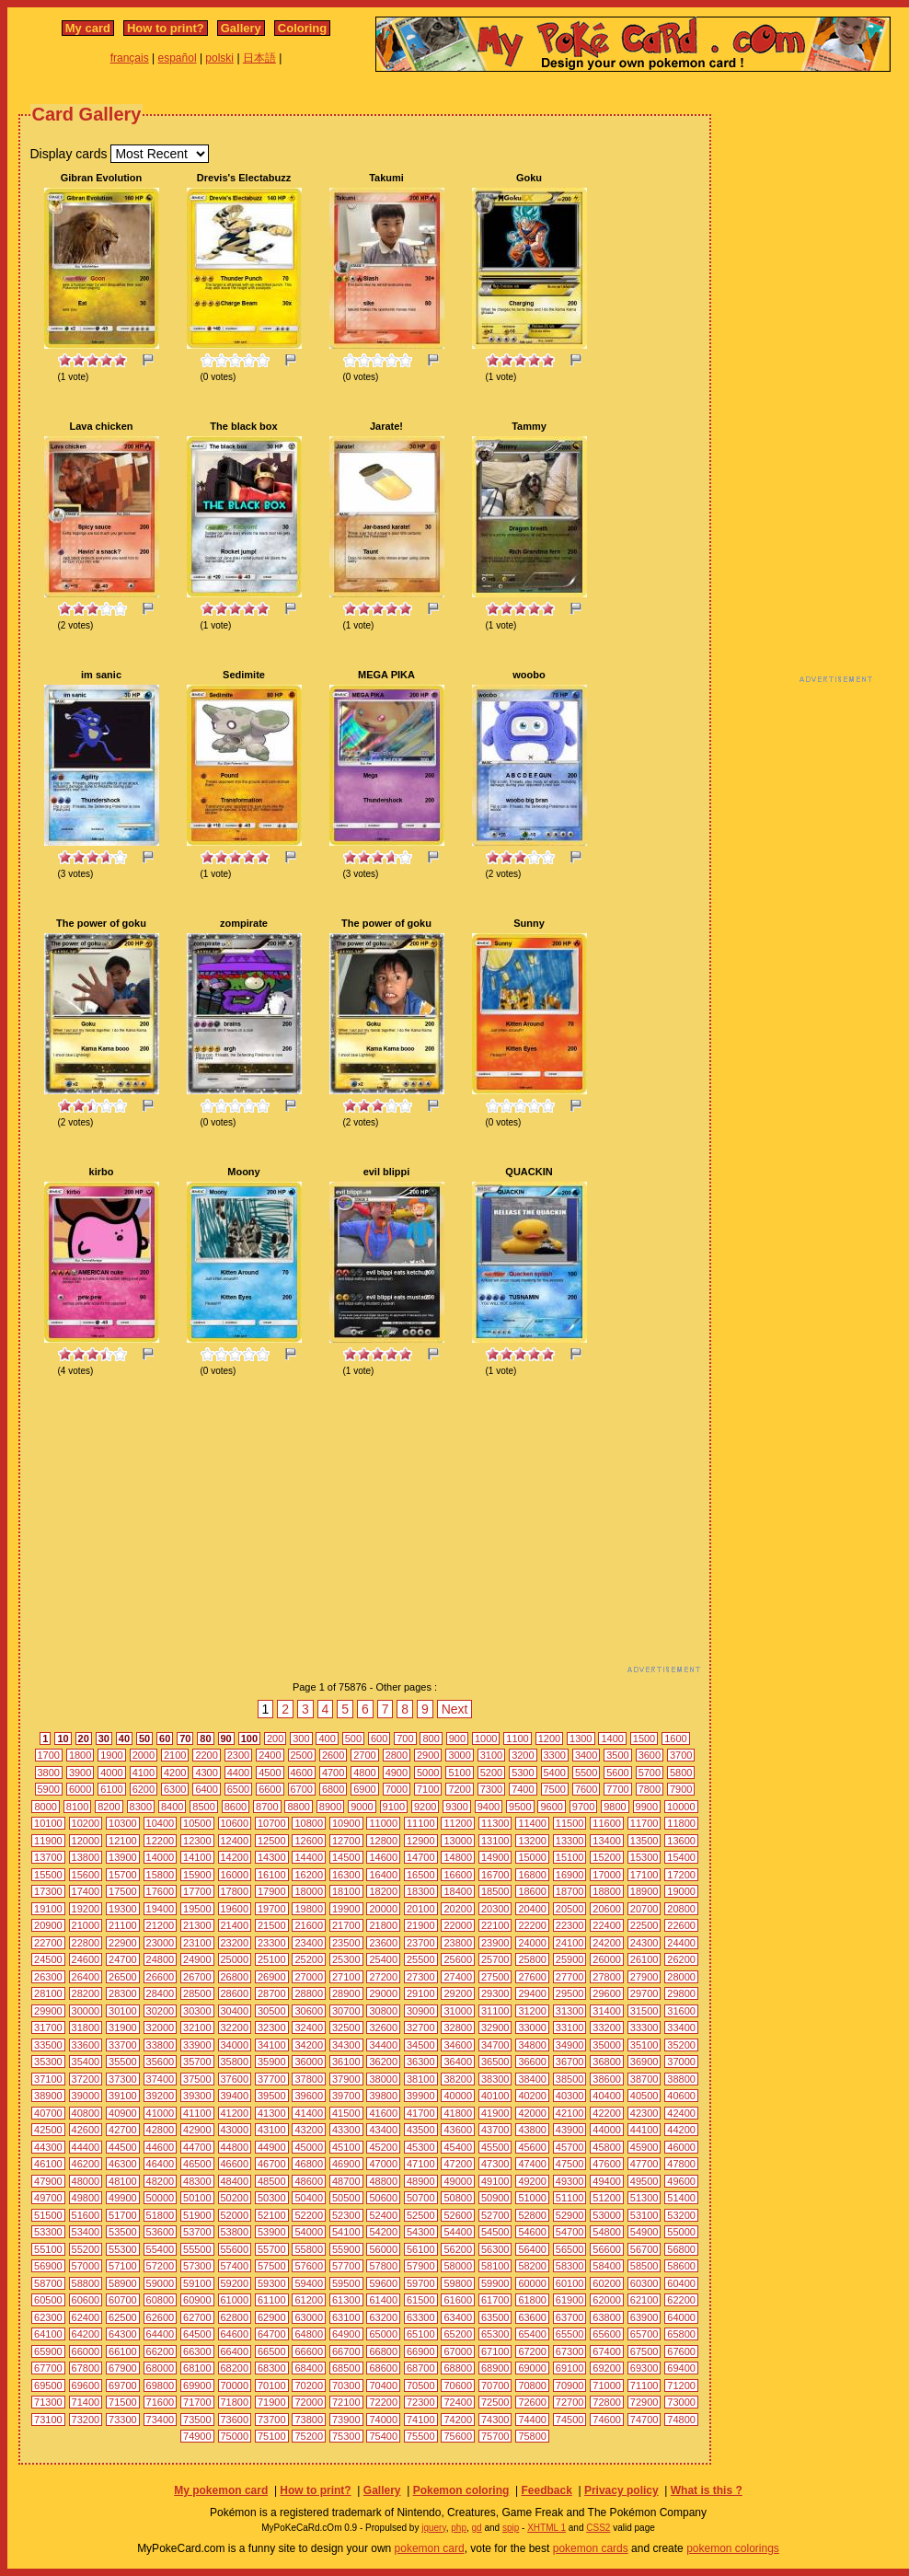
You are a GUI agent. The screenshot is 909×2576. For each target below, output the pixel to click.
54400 (457, 2231)
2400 (270, 1755)
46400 (160, 2163)
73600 (235, 2419)
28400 (160, 1993)
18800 (607, 1891)
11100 (421, 1823)
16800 (532, 1874)
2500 (302, 1755)
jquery (433, 2528)
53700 (197, 2231)
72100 (346, 2402)
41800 (457, 2113)
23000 (160, 1942)
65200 (457, 2333)
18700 (570, 1891)
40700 (48, 2113)
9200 (425, 1806)
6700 (302, 1789)
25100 (272, 1959)
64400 (160, 2333)
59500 (346, 2283)
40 (124, 1738)
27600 (532, 1976)
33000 (532, 2027)
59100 (197, 2283)
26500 (123, 1976)
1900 (111, 1755)
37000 (681, 2061)
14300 (272, 1857)
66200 (160, 2351)
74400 (532, 2419)
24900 (197, 1959)
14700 (421, 1857)
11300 (495, 1823)
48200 (160, 2181)
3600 (650, 1755)
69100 (570, 2368)
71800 (235, 2402)
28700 (272, 1993)
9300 (456, 1806)
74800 (681, 2419)
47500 (570, 2163)
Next (455, 1709)
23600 (383, 1942)
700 (405, 1738)
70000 (235, 2385)
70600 (457, 2385)
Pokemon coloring (461, 2490)
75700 (495, 2436)
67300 (570, 2351)
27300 (421, 1976)
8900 (330, 1806)
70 (184, 1738)
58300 (570, 2265)
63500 (495, 2317)
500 (353, 1738)
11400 (532, 1823)
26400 (86, 1976)
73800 (308, 2419)
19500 (197, 1908)
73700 (272, 2419)
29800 (681, 1993)
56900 (48, 2265)
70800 (532, 2385)
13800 (86, 1857)
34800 (532, 2044)
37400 (160, 2079)
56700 (644, 2249)
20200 (457, 1908)
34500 (421, 2044)
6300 (175, 1789)
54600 (532, 2231)
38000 (383, 2079)
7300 (491, 1789)
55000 (681, 2231)
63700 (570, 2317)
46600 (235, 2163)
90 (226, 1738)
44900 (272, 2147)
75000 (235, 2436)
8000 (45, 1806)
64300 (123, 2333)
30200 (160, 2010)
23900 (495, 1942)
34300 (346, 2044)
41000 (160, 2113)
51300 (644, 2197)
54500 (495, 2231)
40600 (681, 2095)
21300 (197, 1925)
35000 (607, 2044)
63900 (644, 2317)
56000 (383, 2249)
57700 (346, 2265)
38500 (570, 2079)
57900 (421, 2265)
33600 (86, 2044)
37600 (235, 2079)
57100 (123, 2265)
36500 (495, 2061)
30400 (235, 2010)
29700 (644, 1993)
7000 (396, 1789)
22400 (607, 1925)
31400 (607, 2010)
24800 (160, 1959)
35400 (86, 2061)
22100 (495, 1925)
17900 (272, 1891)
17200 (681, 1874)
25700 (495, 1959)
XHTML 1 (546, 2528)
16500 (421, 1874)
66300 (197, 2351)
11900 (48, 1840)
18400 (457, 1891)
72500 (495, 2402)
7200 (459, 1789)
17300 (48, 1891)
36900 (644, 2061)
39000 (86, 2095)
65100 (421, 2333)
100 (249, 1738)
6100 (111, 1789)
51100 (570, 2197)
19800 (308, 1908)
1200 (549, 1738)
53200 (681, 2215)
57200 (160, 2265)
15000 (532, 1857)
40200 (532, 2095)
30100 (123, 2010)
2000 (143, 1755)
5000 (428, 1772)
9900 (647, 1806)
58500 (644, 2265)
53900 (272, 2231)
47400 (532, 2163)
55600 (235, 2249)
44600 (160, 2147)
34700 (495, 2044)
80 (205, 1738)
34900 (570, 2044)
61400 (383, 2299)
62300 (48, 2317)
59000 (160, 2283)
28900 (346, 1993)
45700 (570, 2147)
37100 (48, 2079)
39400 (235, 2095)
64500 (197, 2333)
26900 (272, 1976)
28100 (48, 1993)
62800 (235, 2317)
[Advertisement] (365, 1534)
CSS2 (598, 2528)
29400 (532, 1993)
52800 (532, 2215)
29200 (457, 1993)
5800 (681, 1772)
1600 (675, 1738)
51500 (48, 2215)
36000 (308, 2061)
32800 (457, 2027)
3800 (49, 1772)
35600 (160, 2061)
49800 (86, 2197)
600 (379, 1738)
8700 (267, 1806)
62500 (123, 2317)
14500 (346, 1857)
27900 (644, 1976)
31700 (48, 2027)
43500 (421, 2129)
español (177, 58)
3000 (459, 1755)
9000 (362, 1806)
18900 (644, 1891)
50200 (235, 2197)
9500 (520, 1806)
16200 (308, 1874)
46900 (346, 2163)
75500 (421, 2436)
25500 (421, 1959)
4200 (175, 1772)
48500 (272, 2181)
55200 (86, 2249)
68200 (235, 2368)
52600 (457, 2215)
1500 (644, 1738)
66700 (346, 2351)
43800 (532, 2129)
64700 (272, 2333)
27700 (570, 1976)
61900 (570, 2299)
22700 (48, 1942)
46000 (681, 2147)
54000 (308, 2231)
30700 (346, 2010)
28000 (681, 1976)
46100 (48, 2163)
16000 (235, 1874)
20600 (607, 1908)
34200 (308, 2044)
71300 (48, 2402)
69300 (644, 2368)
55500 (197, 2249)
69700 (123, 2385)
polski (219, 58)
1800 (80, 1755)
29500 (570, 1993)
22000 (457, 1925)
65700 (644, 2333)
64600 (235, 2333)
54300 (421, 2231)
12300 (197, 1840)
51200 (607, 2197)
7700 (617, 1789)
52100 (272, 2215)
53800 (235, 2231)
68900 (495, 2368)
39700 (346, 2095)
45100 (346, 2147)
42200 (607, 2113)
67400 (607, 2351)
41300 (272, 2113)
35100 (644, 2044)
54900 (644, 2231)
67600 (681, 2351)
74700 (644, 2419)
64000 (681, 2317)
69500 (48, 2385)
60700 (123, 2299)
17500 (123, 1891)
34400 (383, 2044)
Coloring (302, 28)
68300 (272, 2368)
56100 (421, 2249)
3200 (523, 1755)
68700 (421, 2368)
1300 (581, 1738)
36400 (457, 2061)
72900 (644, 2402)
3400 (586, 1755)
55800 (308, 2249)
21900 (421, 1925)
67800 (86, 2368)
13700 (48, 1857)
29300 (495, 1993)
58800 (86, 2283)
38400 (532, 2079)
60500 (48, 2299)
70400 (383, 2385)
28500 (197, 1993)
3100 (491, 1755)
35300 (48, 2061)
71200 (681, 2385)
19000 (681, 1891)
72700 (570, 2402)
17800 (235, 1891)
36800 (607, 2061)
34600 (457, 2044)
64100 (48, 2333)
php (458, 2528)
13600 (681, 1840)
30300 (197, 2010)
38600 (607, 2079)
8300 (141, 1806)
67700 (48, 2368)
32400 (308, 2027)
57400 (235, 2265)
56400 (532, 2249)
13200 (532, 1840)
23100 (197, 1942)
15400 (681, 1857)
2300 (238, 1755)
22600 (681, 1925)
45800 (607, 2147)
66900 (421, 2351)
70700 (495, 2385)
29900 (48, 2010)
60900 (197, 2299)
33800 (160, 2044)
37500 (197, 2079)
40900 (123, 2113)
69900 (197, 2385)
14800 (457, 1857)
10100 (48, 1823)
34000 (235, 2044)
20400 (532, 1908)
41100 (197, 2113)
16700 (495, 1874)
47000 (383, 2163)
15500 (48, 1874)
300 (301, 1738)
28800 (308, 1993)
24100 (570, 1942)
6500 (238, 1789)
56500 (570, 2249)
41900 (495, 2113)
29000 (383, 1993)
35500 (123, 2061)
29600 (607, 1993)
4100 (143, 1772)
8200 (109, 1806)
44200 (681, 2129)
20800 (681, 1908)
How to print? (165, 28)
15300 (644, 1857)
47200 (457, 2163)
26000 (607, 1959)
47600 (607, 2163)
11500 (570, 1823)
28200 (86, 1993)
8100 (77, 1806)
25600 (457, 1959)
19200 (86, 1908)
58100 (495, 2265)
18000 (308, 1891)
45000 (308, 2147)
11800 (681, 1823)
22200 (532, 1925)
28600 (235, 1993)
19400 (160, 1908)
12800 (383, 1840)
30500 (272, 2010)
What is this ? (706, 2490)
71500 (123, 2402)
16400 (383, 1874)
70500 (421, 2385)
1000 (486, 1738)
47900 (48, 2181)
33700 (123, 2044)
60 (164, 1738)
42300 (644, 2113)
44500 (123, 2147)
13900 (123, 1857)
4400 (238, 1772)
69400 (681, 2368)
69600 (86, 2385)
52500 (421, 2215)
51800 (160, 2215)
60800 (160, 2299)
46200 (86, 2163)
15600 (86, 1874)
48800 (383, 2181)
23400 (308, 1942)
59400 (308, 2283)
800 (430, 1738)
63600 (532, 2317)
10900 (346, 1823)
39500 (272, 2095)
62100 (644, 2299)
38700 (644, 2079)
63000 (308, 2317)
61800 (532, 2299)
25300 (346, 1959)
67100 (495, 2351)
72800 (607, 2402)
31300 (570, 2010)
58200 (532, 2265)
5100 (459, 1772)
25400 (383, 1959)
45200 (383, 2147)
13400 (607, 1840)
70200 (308, 2385)
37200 (86, 2079)
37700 (272, 2079)
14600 (383, 1857)
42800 (160, 2129)
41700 (421, 2113)
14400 (308, 1857)
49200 (532, 2181)
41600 (383, 2113)
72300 (421, 2402)
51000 (532, 2197)
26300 (48, 1976)
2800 (396, 1755)
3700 (681, 1755)
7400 (523, 1789)
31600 (681, 2010)
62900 (272, 2317)
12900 (421, 1840)
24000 (532, 1942)
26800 (235, 1976)
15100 (570, 1857)
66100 (123, 2351)
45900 (644, 2147)
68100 (197, 2368)
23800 (457, 1942)
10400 (160, 1823)
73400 (160, 2419)
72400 (457, 2402)
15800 (160, 1874)
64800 (308, 2333)
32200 (235, 2027)
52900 (570, 2215)
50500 (346, 2197)
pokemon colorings (732, 2548)
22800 (86, 1942)
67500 (644, 2351)
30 (103, 1738)
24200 (607, 1942)
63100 (346, 2317)
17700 (197, 1891)
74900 (197, 2436)
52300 (346, 2215)
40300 (570, 2095)
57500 (272, 2265)
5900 (49, 1789)
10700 (272, 1823)
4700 (333, 1772)
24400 (681, 1942)
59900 (495, 2283)
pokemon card (430, 2548)
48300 (197, 2181)
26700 (197, 1976)
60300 (644, 2283)
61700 (495, 2299)
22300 (570, 1925)
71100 (644, 2385)
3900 (80, 1772)
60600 (86, 2299)
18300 (421, 1891)
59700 (421, 2283)
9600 (551, 1806)
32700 (421, 2027)
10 (62, 1738)
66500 (272, 2351)
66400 (235, 2351)
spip (510, 2528)
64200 (86, 2333)
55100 (48, 2249)
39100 (123, 2095)
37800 (308, 2079)
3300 (555, 1755)
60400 (681, 2283)
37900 (346, 2079)
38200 (457, 2079)
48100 (123, 2181)
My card (87, 28)
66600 (308, 2351)
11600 (607, 1823)
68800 (457, 2368)
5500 (586, 1772)
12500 (272, 1840)
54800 (607, 2231)
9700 (583, 1806)
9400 (489, 1806)
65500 (570, 2333)
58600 (681, 2265)
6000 (80, 1789)
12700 (346, 1840)
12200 (160, 1840)
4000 (111, 1772)
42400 (681, 2113)
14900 (495, 1857)
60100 (570, 2283)
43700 (495, 2129)
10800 (308, 1823)
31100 (495, 2010)
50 (144, 1738)
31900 (123, 2027)
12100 (123, 1840)
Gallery (241, 28)
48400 (235, 2181)
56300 (495, 2249)
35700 (197, 2061)
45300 (421, 2147)
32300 (272, 2027)
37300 (123, 2079)
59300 (272, 2283)
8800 (298, 1806)
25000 (235, 1959)
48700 (346, 2181)
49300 (570, 2181)
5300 (523, 1772)
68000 (160, 2368)
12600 (308, 1840)
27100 (346, 1976)
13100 (495, 1840)
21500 (272, 1925)
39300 (197, 2095)
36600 (532, 2061)
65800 (681, 2333)
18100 (346, 1891)
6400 (206, 1789)
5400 (555, 1772)
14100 (197, 1857)
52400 (383, 2215)
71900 (272, 2402)
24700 (123, 1959)
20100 (421, 1908)
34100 (272, 2044)
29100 (421, 1993)
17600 (160, 1891)
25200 (308, 1959)
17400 (86, 1891)
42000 (532, 2113)
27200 (383, 1976)
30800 (383, 2010)
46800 (308, 2163)
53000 (607, 2215)
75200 (308, 2436)
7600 (586, 1789)
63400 (457, 2317)
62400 (86, 2317)
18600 (532, 1891)
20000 (383, 1908)
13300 (570, 1840)
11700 (644, 1823)
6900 (364, 1789)
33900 (197, 2044)
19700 (272, 1908)
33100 (570, 2027)
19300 (123, 1908)
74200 (457, 2419)
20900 (48, 1925)
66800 (383, 2351)
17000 (607, 1874)
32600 (383, 2027)
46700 (272, 2163)
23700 (421, 1942)
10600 (235, 1823)
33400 (681, 2027)
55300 (123, 2249)
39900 (421, 2095)
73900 (346, 2419)
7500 (555, 1789)
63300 (421, 2317)
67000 (457, 2351)
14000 (160, 1857)
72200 (383, 2402)
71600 (160, 2402)
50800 (457, 2197)
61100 (272, 2299)
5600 (617, 1772)
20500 (570, 1908)
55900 (346, 2249)
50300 (272, 2197)
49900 (123, 2197)
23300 (272, 1942)
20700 (644, 1908)
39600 (308, 2095)
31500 (644, 2010)
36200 (383, 2061)
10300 (123, 1823)
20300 (495, 1908)
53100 (644, 2215)
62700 (197, 2317)
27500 (495, 1976)
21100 (123, 1925)
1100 (517, 1738)
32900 (495, 2027)
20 (83, 1738)
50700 (421, 2197)
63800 (607, 2317)
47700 (644, 2163)
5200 (491, 1772)
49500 (644, 2181)
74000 (383, 2419)
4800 (364, 1772)
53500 (123, 2231)
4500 (270, 1772)
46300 (123, 2163)
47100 (421, 2163)
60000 (532, 2283)
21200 (160, 1925)
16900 (570, 1874)
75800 (532, 2436)
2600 (333, 1755)
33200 (607, 2027)
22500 (644, 1925)
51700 (123, 2215)
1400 (612, 1738)
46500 (197, 2163)
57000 (86, 2265)
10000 (681, 1806)
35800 (235, 2061)
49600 (681, 2181)
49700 (48, 2197)
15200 (607, 1857)
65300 (495, 2333)
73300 (123, 2419)
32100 (197, 2027)
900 (457, 1738)
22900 (123, 1942)
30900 (421, 2010)
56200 (457, 2249)
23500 (346, 1942)
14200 (235, 1857)
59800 (457, 2283)
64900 (346, 2333)
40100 (495, 2095)
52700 (495, 2215)
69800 (160, 2385)
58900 (123, 2283)
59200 (235, 2283)
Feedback (546, 2490)
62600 (160, 2317)
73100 (48, 2419)
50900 (495, 2197)
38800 (681, 2079)
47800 (681, 2163)
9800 (615, 1806)
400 (326, 1738)
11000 (383, 1823)
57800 (383, 2265)
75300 (346, 2436)
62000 (607, 2299)
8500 (203, 1806)
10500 (197, 1823)
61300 (346, 2299)
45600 (532, 2147)
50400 (308, 2197)
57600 (308, 2265)
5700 (650, 1772)
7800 (650, 1789)
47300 (495, 2163)
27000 (308, 1976)
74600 (607, 2419)
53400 (86, 2231)
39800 (383, 2095)
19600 (235, 1908)
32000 (160, 2027)
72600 (532, 2402)
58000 (457, 2265)
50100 (197, 2197)
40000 (457, 2095)
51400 (681, 2197)
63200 (383, 2317)
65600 (607, 2333)
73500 (197, 2419)
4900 (396, 1772)
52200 (308, 2215)
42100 (570, 2113)
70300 (346, 2385)
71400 (86, 2402)
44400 (86, 2147)
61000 (235, 2299)
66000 (86, 2351)
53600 (160, 2231)
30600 (308, 2010)
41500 (346, 2113)
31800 (86, 2027)
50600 (383, 2197)
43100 (272, 2129)
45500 (495, 2147)
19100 (48, 1908)
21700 (346, 1925)
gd (477, 2528)
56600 (607, 2249)
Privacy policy (621, 2490)
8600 (235, 1806)
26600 (160, 1976)
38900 (48, 2095)
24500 (48, 1959)
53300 (48, 2231)
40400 (607, 2095)
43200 (308, 2129)
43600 (457, 2129)
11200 (457, 1823)
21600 (308, 1925)
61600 (457, 2299)
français (129, 58)
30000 (86, 2010)
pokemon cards (590, 2548)
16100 (272, 1874)
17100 (644, 1874)
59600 (383, 2283)
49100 (495, 2181)
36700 (570, 2061)
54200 (383, 2231)
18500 (495, 1891)
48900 (421, 2181)
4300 (206, 1772)
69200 (607, 2368)
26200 (681, 1959)
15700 (123, 1874)
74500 (570, 2419)
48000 (86, 2181)
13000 (457, 1840)
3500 (617, 1755)
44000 (607, 2129)
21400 (235, 1925)
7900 (681, 1789)
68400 (308, 2368)
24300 (644, 1942)
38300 (495, 2079)
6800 (333, 1789)
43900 (570, 2129)
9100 (394, 1806)
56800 (681, 2249)
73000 (681, 2402)
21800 (383, 1925)
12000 (86, 1840)
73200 (86, 2419)
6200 (143, 1789)
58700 (48, 2283)
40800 (86, 2113)
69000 (532, 2368)
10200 (86, 1823)
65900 (48, 2351)
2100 (175, 1755)
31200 (532, 2010)
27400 (457, 1976)
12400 (235, 1840)
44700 (197, 2147)
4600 (302, 1772)
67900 (123, 2368)
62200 (681, 2299)
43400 (383, 2129)
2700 (364, 1755)
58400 (607, 2265)
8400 (172, 1806)
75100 (272, 2436)
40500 (644, 2095)
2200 (206, 1755)
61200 (308, 2299)
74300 (495, 2419)
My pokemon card (221, 2490)
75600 (457, 2436)
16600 (457, 1874)
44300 (48, 2147)
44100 (644, 2129)
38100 (421, 2079)
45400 (457, 2147)
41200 (235, 2113)
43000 (235, 2129)
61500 (421, 2299)
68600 (383, 2368)
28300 (123, 1993)
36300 (421, 2061)
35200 (681, 2044)
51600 (86, 2215)
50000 (160, 2197)
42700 (123, 2129)
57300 (197, 2265)
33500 (48, 2044)
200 (275, 1738)
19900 (346, 1908)
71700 (197, 2402)
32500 (346, 2027)
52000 (235, 2215)
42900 (197, 2129)
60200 (607, 2283)
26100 (644, 1959)
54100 (346, 2231)
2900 (428, 1755)
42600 (86, 2129)
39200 (160, 2095)
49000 (457, 2181)
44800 (235, 2147)
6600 (270, 1789)
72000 (308, 2402)
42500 (48, 2129)
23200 (235, 1942)
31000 (457, 2010)
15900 (197, 1874)
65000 (383, 2333)
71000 (607, 2385)
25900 (570, 1959)
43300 (346, 2129)
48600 (308, 2181)
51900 (197, 2215)
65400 (532, 2333)
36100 (346, 2061)
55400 (160, 2249)
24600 (86, 1959)
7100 (428, 1789)
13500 (644, 1840)
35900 (272, 2061)
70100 (272, 2385)
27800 (607, 1976)
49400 (607, 2181)
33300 (644, 2027)
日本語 (259, 58)
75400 (383, 2436)
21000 (86, 1925)
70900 (570, 2385)
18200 (383, 1891)
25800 (532, 1959)
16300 (346, 1874)
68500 (346, 2368)
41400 (308, 2113)
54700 (570, 2231)
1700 (49, 1755)
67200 (532, 2351)
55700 (272, 2249)
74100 (421, 2419)
